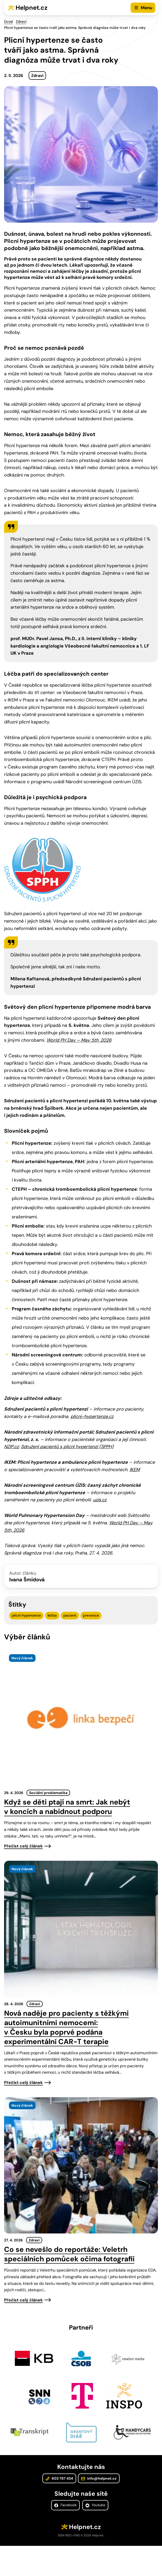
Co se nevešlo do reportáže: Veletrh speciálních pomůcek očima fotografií (69, 2254)
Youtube (95, 2535)
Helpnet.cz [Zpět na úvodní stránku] (32, 8)
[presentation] (81, 1718)
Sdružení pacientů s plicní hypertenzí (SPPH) (67, 1447)
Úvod (8, 21)
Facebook (65, 2535)
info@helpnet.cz (98, 2508)
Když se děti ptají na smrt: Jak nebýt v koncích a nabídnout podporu (67, 1806)
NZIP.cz (11, 1447)
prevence (91, 1615)
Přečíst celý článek (23, 1846)
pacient (69, 1615)
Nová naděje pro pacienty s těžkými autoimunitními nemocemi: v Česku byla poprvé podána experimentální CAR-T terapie (66, 2027)
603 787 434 (59, 2508)
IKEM (135, 1470)
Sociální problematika (48, 1792)
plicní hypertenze (26, 1615)
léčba (52, 1615)
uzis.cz (100, 1500)
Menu (146, 7)
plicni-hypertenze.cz (92, 1416)
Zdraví (21, 21)
